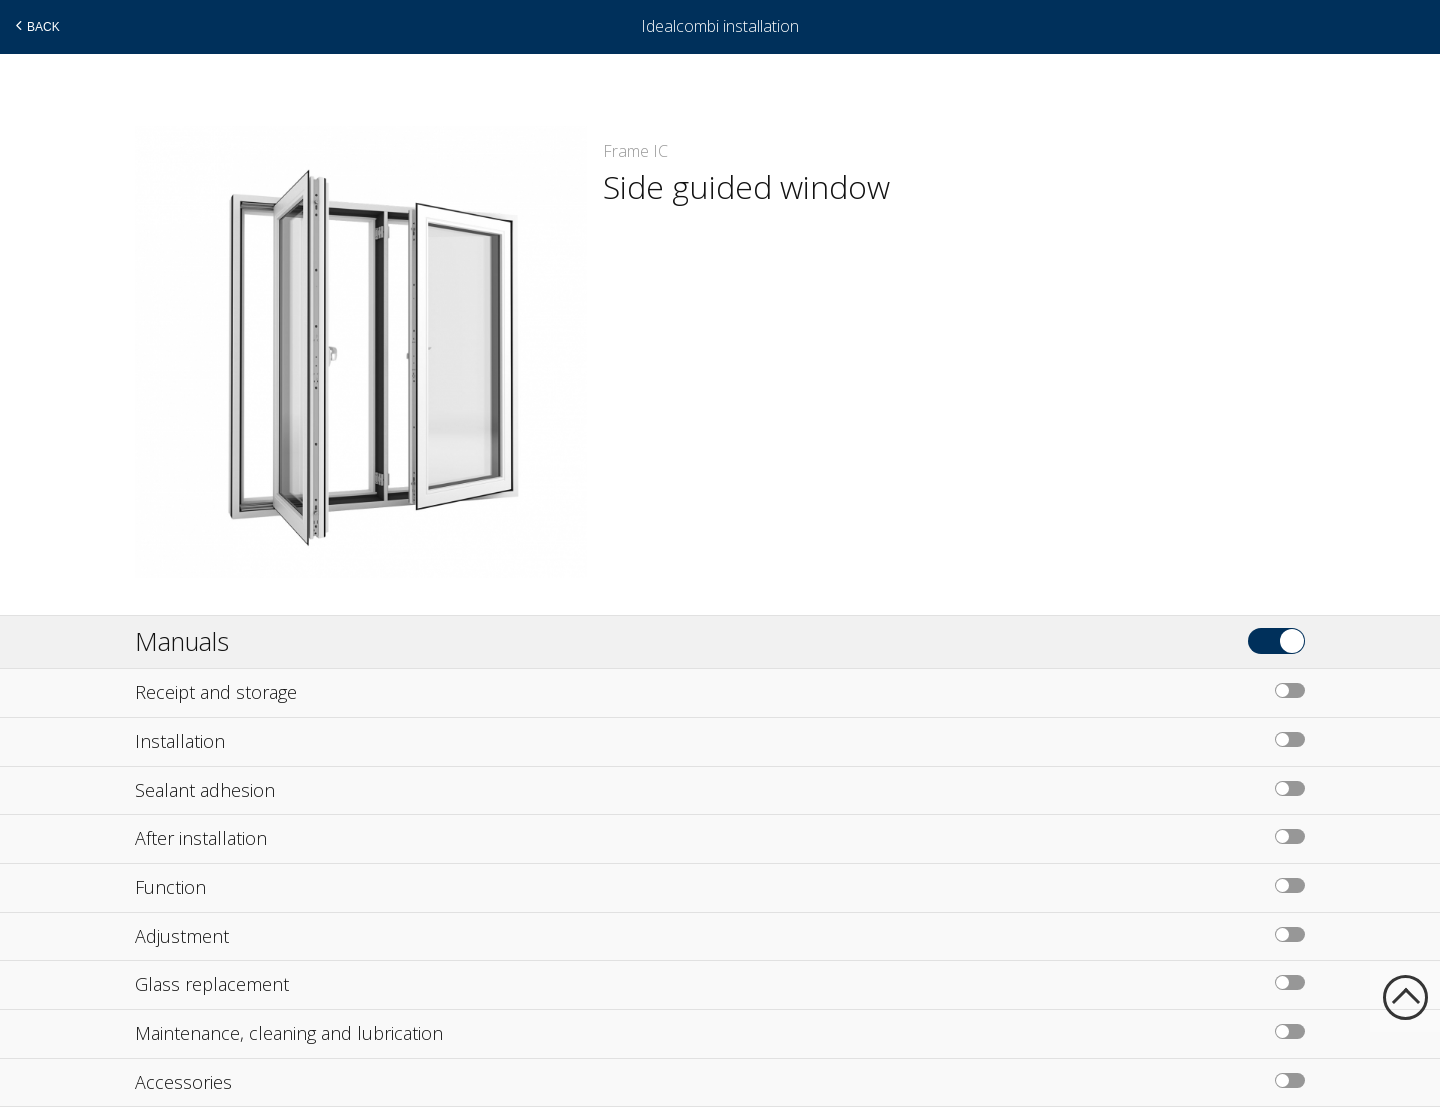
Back (35, 26)
